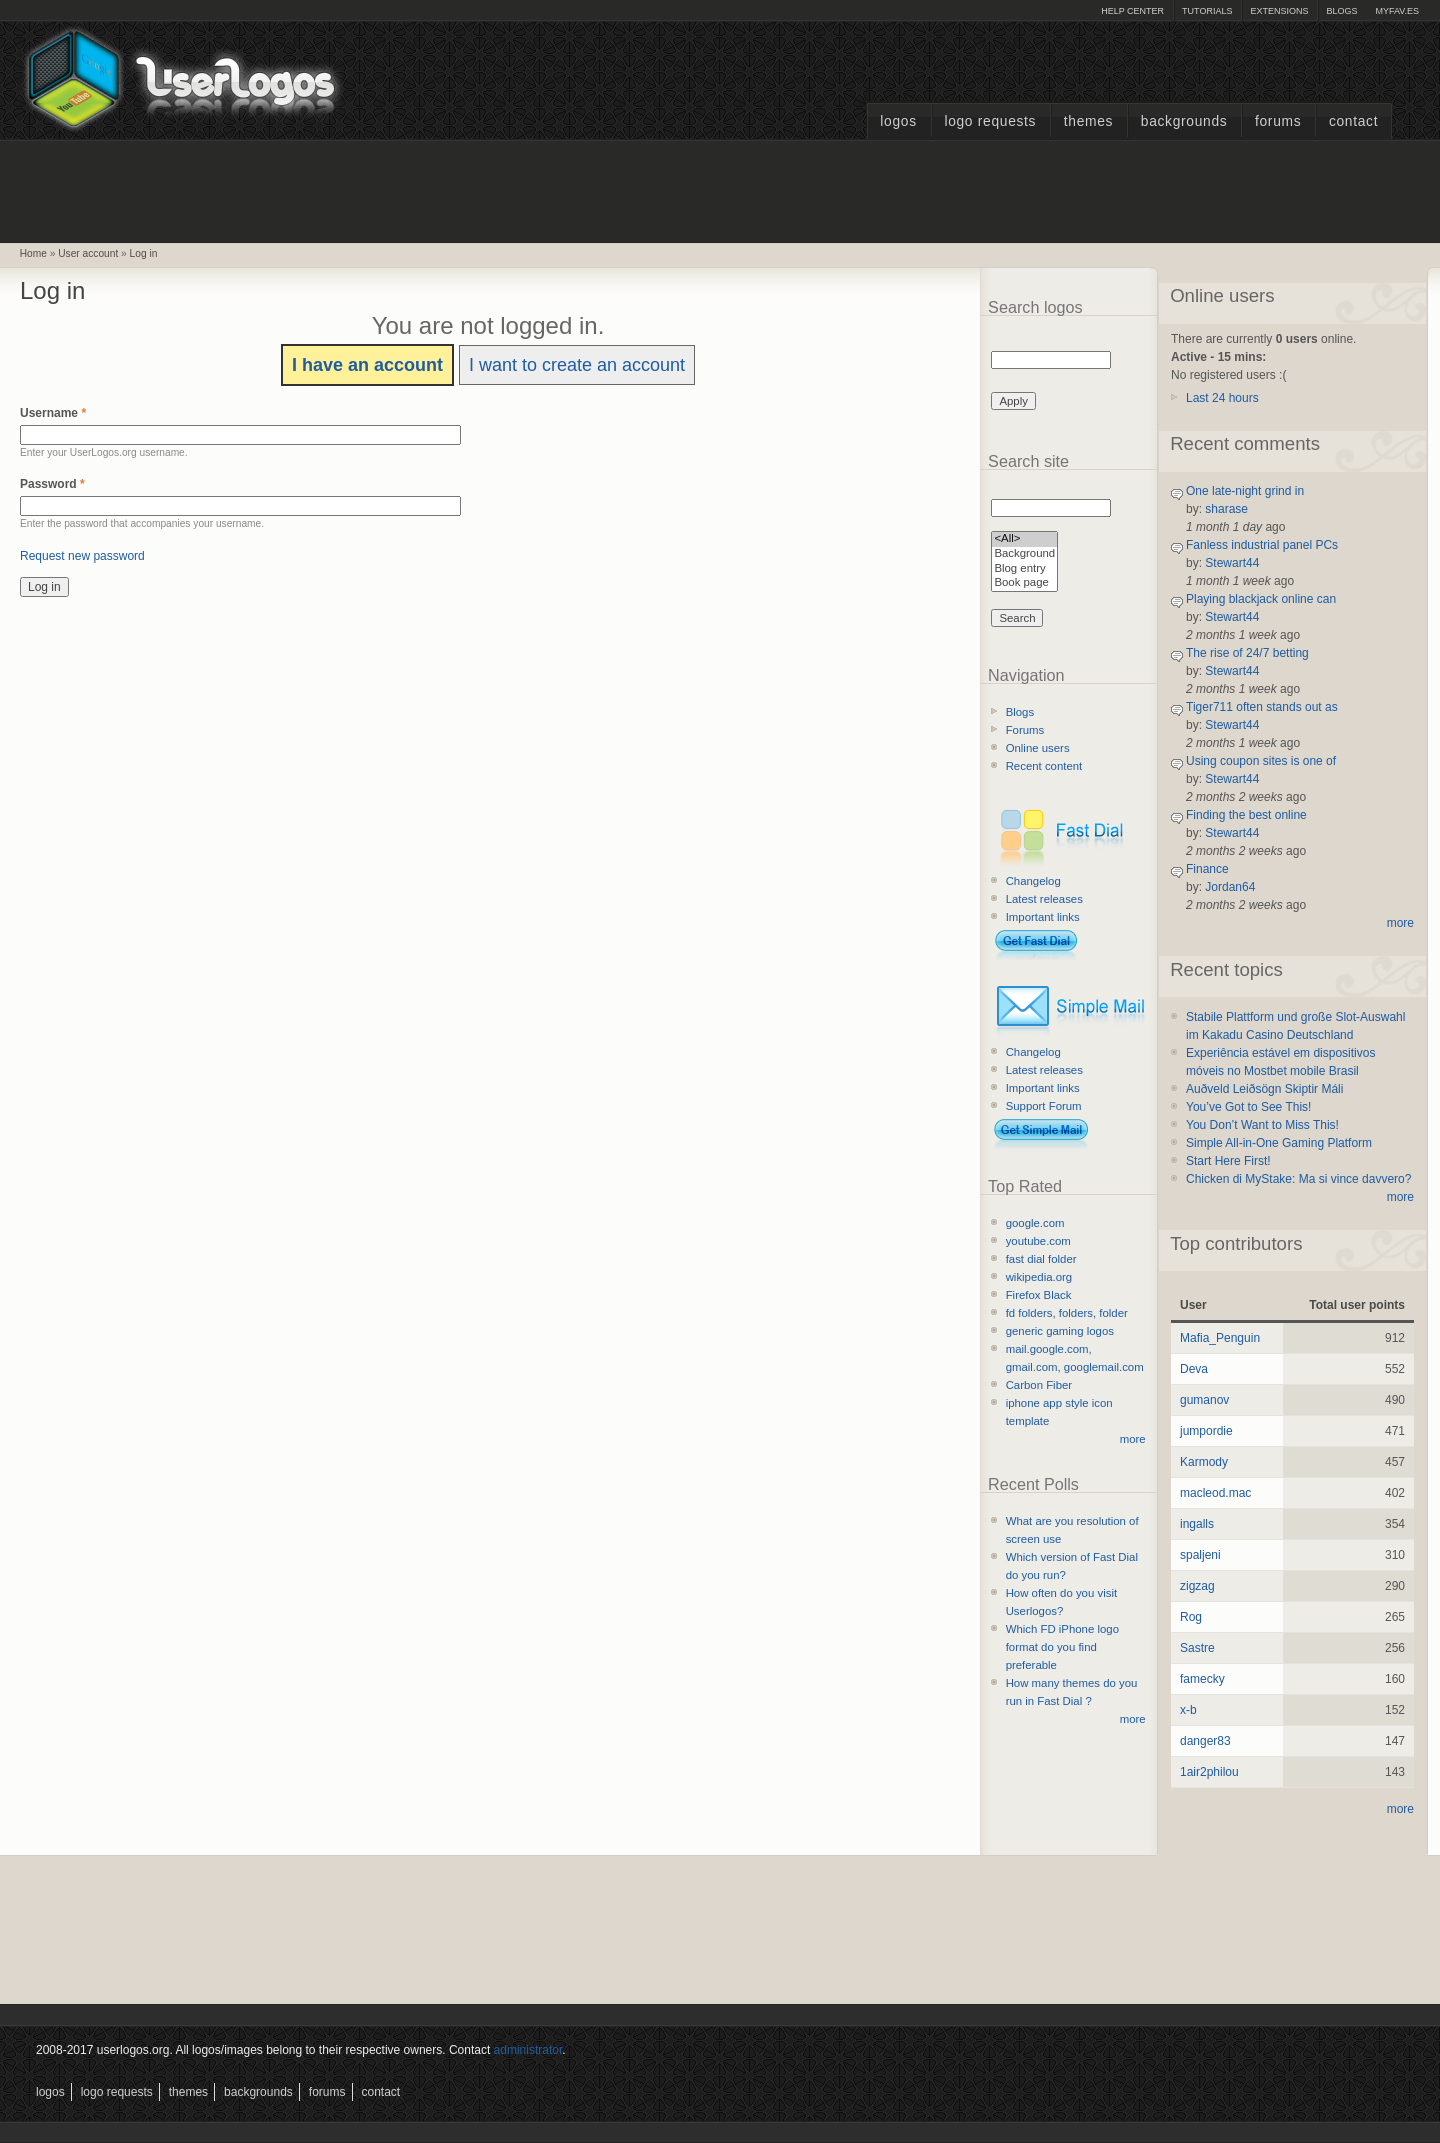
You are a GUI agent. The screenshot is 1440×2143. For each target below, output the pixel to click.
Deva (1194, 1369)
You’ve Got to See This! (1248, 1107)
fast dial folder (1041, 1259)
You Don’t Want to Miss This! (1262, 1125)
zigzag (1197, 1586)
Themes (1088, 121)
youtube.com (1038, 1241)
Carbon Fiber (1039, 1385)
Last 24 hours (1222, 398)
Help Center (1132, 11)
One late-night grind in (1245, 491)
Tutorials (1207, 11)
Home (33, 253)
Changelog (1033, 881)
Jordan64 (1230, 887)
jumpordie (1206, 1431)
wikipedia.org (1039, 1277)
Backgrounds (1184, 121)
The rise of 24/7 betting (1247, 653)
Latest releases (1044, 899)
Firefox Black (1039, 1295)
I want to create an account (577, 365)
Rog (1191, 1617)
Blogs (1341, 11)
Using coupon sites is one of (1261, 761)
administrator (528, 2050)
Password (52, 484)
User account (88, 253)
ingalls (1197, 1524)
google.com (1035, 1223)
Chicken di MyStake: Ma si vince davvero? (1298, 1179)
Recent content (1044, 766)
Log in (144, 253)
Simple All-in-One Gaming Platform (1279, 1143)
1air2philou (1209, 1772)
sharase (1226, 509)
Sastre (1197, 1648)
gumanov (1204, 1400)
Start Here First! (1228, 1161)
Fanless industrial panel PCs (1262, 545)
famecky (1202, 1679)
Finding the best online (1246, 815)
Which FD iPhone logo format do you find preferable (1062, 1647)
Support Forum (1044, 1106)
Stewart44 (1232, 563)
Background (1024, 554)
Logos (898, 121)
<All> (1024, 539)
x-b (1188, 1710)
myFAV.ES (1397, 11)
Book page (1024, 583)
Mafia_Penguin (1220, 1338)
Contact (1353, 121)
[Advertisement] (720, 189)
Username (53, 413)
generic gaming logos (1060, 1331)
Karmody (1204, 1462)
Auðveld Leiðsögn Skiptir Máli (1264, 1089)
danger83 (1205, 1741)
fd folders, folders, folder (1067, 1313)
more (1133, 1439)
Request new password (82, 556)
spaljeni (1200, 1555)
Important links (1043, 917)
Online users (1038, 748)
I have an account (367, 365)
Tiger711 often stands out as (1262, 707)
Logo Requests (990, 121)
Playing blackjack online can (1261, 599)
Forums (1278, 121)
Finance (1207, 869)
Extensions (1279, 11)
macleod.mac (1215, 1493)
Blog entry (1024, 569)
